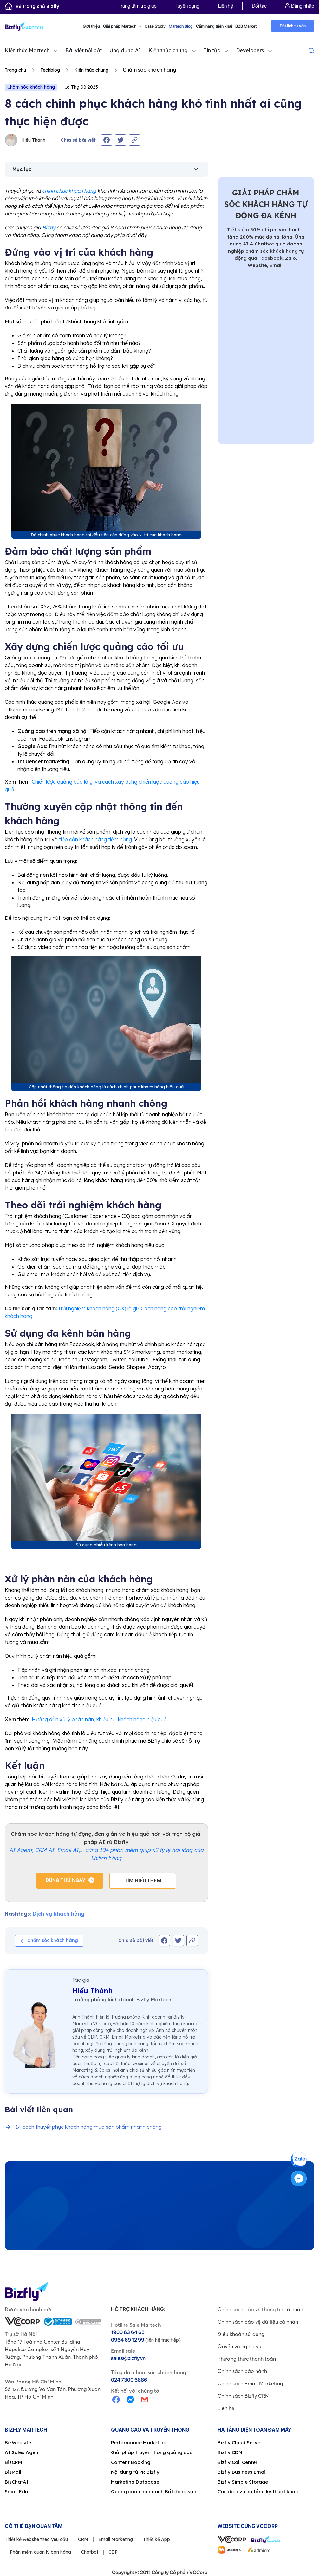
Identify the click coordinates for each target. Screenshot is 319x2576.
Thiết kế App (156, 2539)
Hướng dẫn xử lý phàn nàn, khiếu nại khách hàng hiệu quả (99, 1719)
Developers (250, 50)
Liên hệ (225, 6)
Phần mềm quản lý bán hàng (40, 2552)
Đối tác (259, 6)
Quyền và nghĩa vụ (239, 2346)
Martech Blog (181, 26)
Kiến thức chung (168, 50)
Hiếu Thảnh (25, 140)
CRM (83, 2539)
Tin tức (212, 50)
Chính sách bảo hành (242, 2371)
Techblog (50, 70)
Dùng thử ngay (65, 1880)
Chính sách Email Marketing (250, 2383)
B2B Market (246, 26)
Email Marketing (115, 2539)
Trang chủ (15, 70)
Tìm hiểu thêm (143, 1881)
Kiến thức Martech (27, 50)
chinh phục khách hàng (69, 191)
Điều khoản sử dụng (241, 2334)
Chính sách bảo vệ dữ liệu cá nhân (258, 2321)
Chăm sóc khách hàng (31, 87)
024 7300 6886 (129, 2380)
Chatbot (89, 2552)
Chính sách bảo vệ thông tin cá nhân (260, 2309)
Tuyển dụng (187, 6)
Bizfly (48, 227)
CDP (113, 2552)
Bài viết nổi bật (83, 50)
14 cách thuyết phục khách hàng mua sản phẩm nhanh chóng (89, 2127)
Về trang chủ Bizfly (32, 6)
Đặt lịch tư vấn (293, 25)
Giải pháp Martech (122, 26)
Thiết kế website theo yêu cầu (36, 2539)
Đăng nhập (299, 6)
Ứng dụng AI (125, 50)
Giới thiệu (91, 26)
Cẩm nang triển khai (214, 26)
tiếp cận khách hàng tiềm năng (95, 839)
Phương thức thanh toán (247, 2359)
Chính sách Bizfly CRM (244, 2396)
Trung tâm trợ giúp (138, 6)
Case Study (155, 26)
